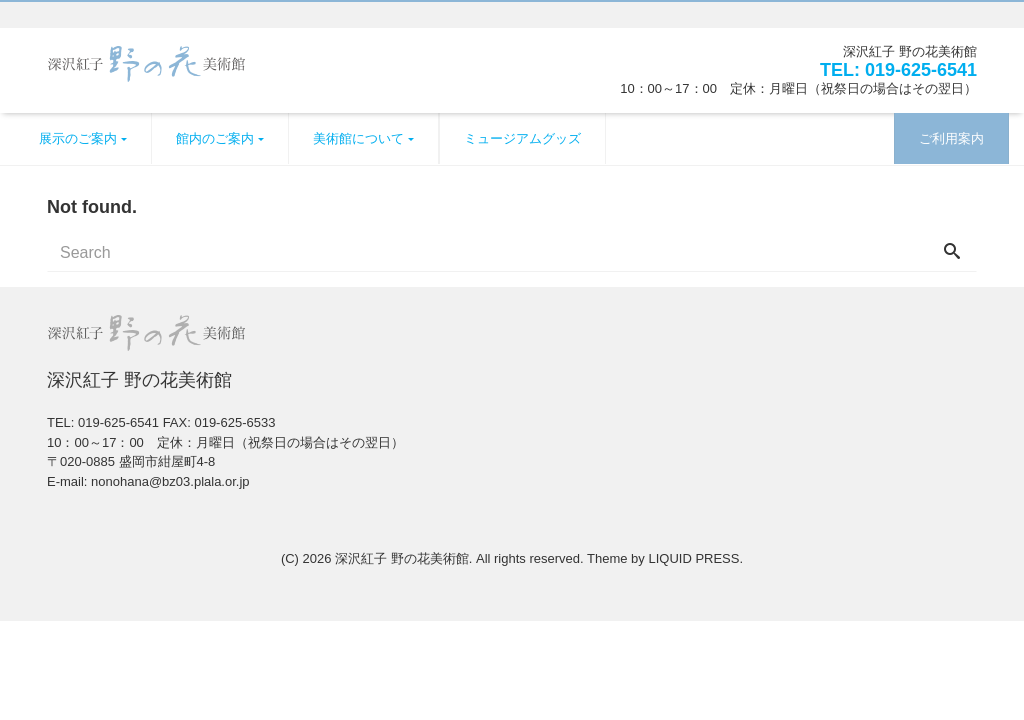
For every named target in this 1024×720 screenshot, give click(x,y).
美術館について (358, 138)
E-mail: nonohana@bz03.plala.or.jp (148, 481)
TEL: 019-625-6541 (898, 70)
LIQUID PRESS (693, 558)
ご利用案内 (951, 138)
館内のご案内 (215, 138)
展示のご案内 (78, 138)
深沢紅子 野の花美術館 (402, 558)
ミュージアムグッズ (522, 138)
